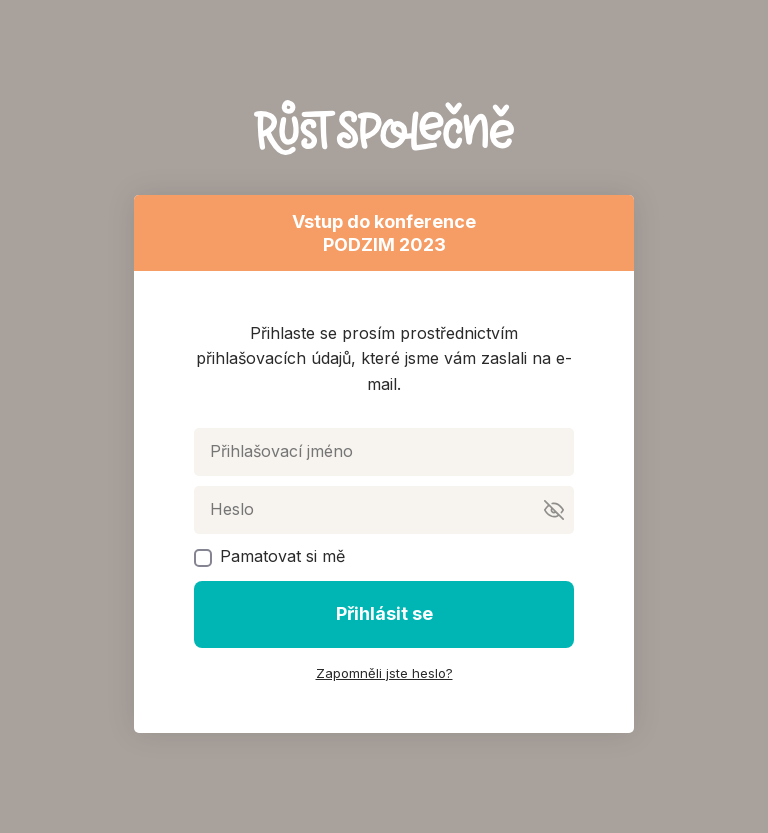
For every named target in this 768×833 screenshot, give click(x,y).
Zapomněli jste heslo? (384, 673)
